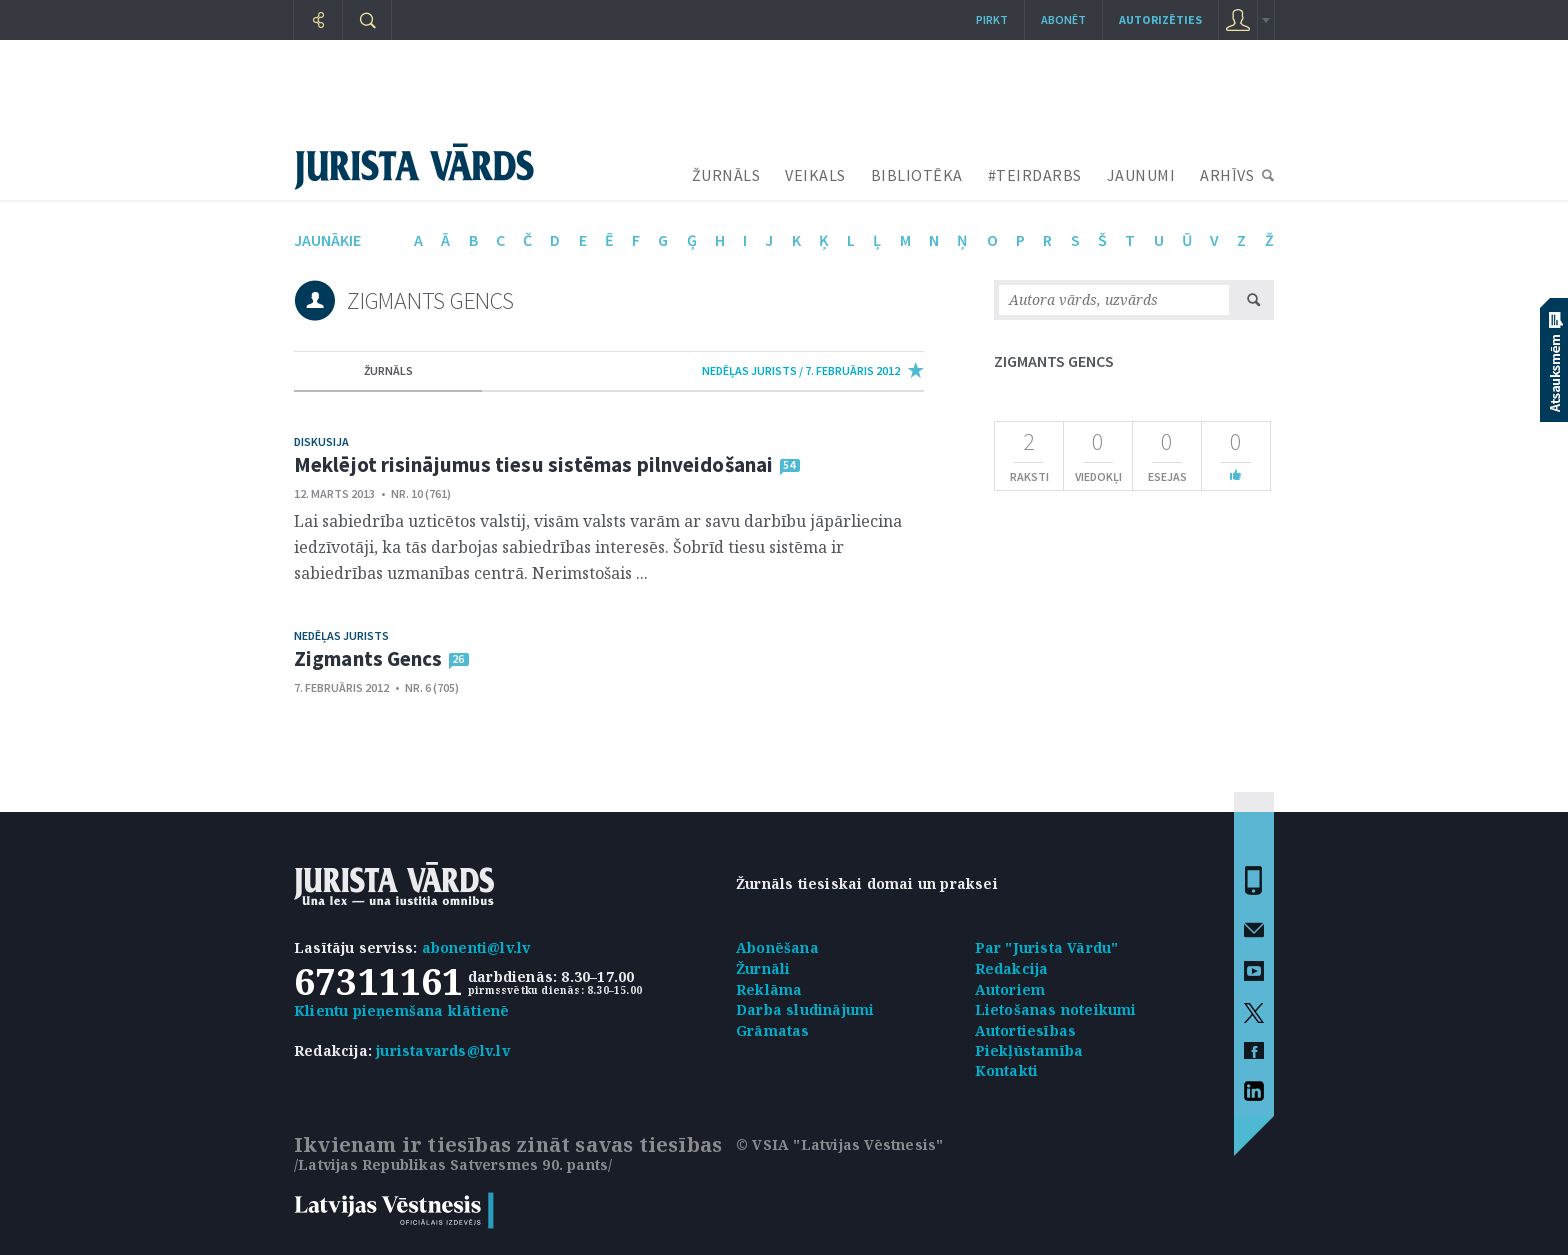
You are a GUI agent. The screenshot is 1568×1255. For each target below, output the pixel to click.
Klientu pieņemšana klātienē (401, 1010)
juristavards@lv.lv (443, 1050)
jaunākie (327, 240)
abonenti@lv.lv (476, 947)
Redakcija (1012, 968)
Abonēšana (777, 947)
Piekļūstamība (1029, 1050)
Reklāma (769, 989)
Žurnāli (763, 968)
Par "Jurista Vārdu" (1047, 947)
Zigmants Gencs (368, 658)
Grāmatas (773, 1030)
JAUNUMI (1141, 175)
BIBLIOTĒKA (917, 175)
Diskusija (321, 441)
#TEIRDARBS (1035, 175)
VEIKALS (815, 175)
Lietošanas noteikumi (1056, 1009)
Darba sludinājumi (805, 1009)
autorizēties (1160, 19)
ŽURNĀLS (726, 175)
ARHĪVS (1227, 175)
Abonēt (1063, 19)
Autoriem (1010, 989)
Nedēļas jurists (341, 635)
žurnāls (388, 370)
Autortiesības (1026, 1030)
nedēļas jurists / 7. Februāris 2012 (801, 370)
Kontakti (1007, 1070)
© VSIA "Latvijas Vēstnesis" (839, 1144)
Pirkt (992, 19)
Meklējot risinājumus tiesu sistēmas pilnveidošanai (533, 464)
